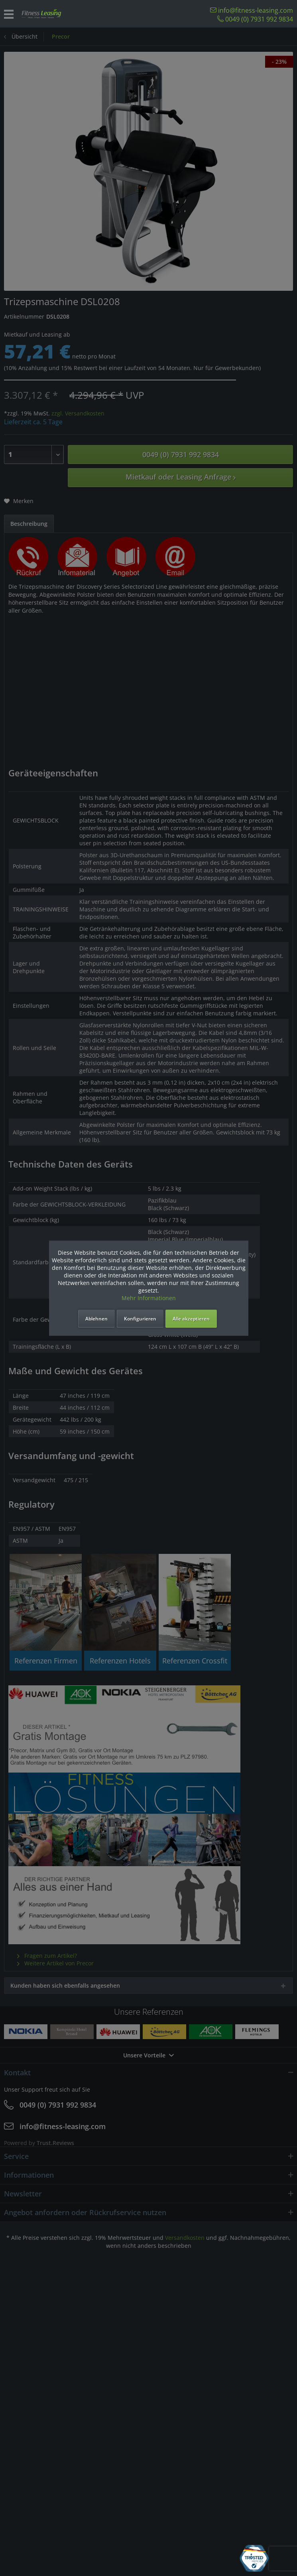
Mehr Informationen (149, 1298)
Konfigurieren (140, 1318)
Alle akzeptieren (191, 1318)
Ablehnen (96, 1318)
